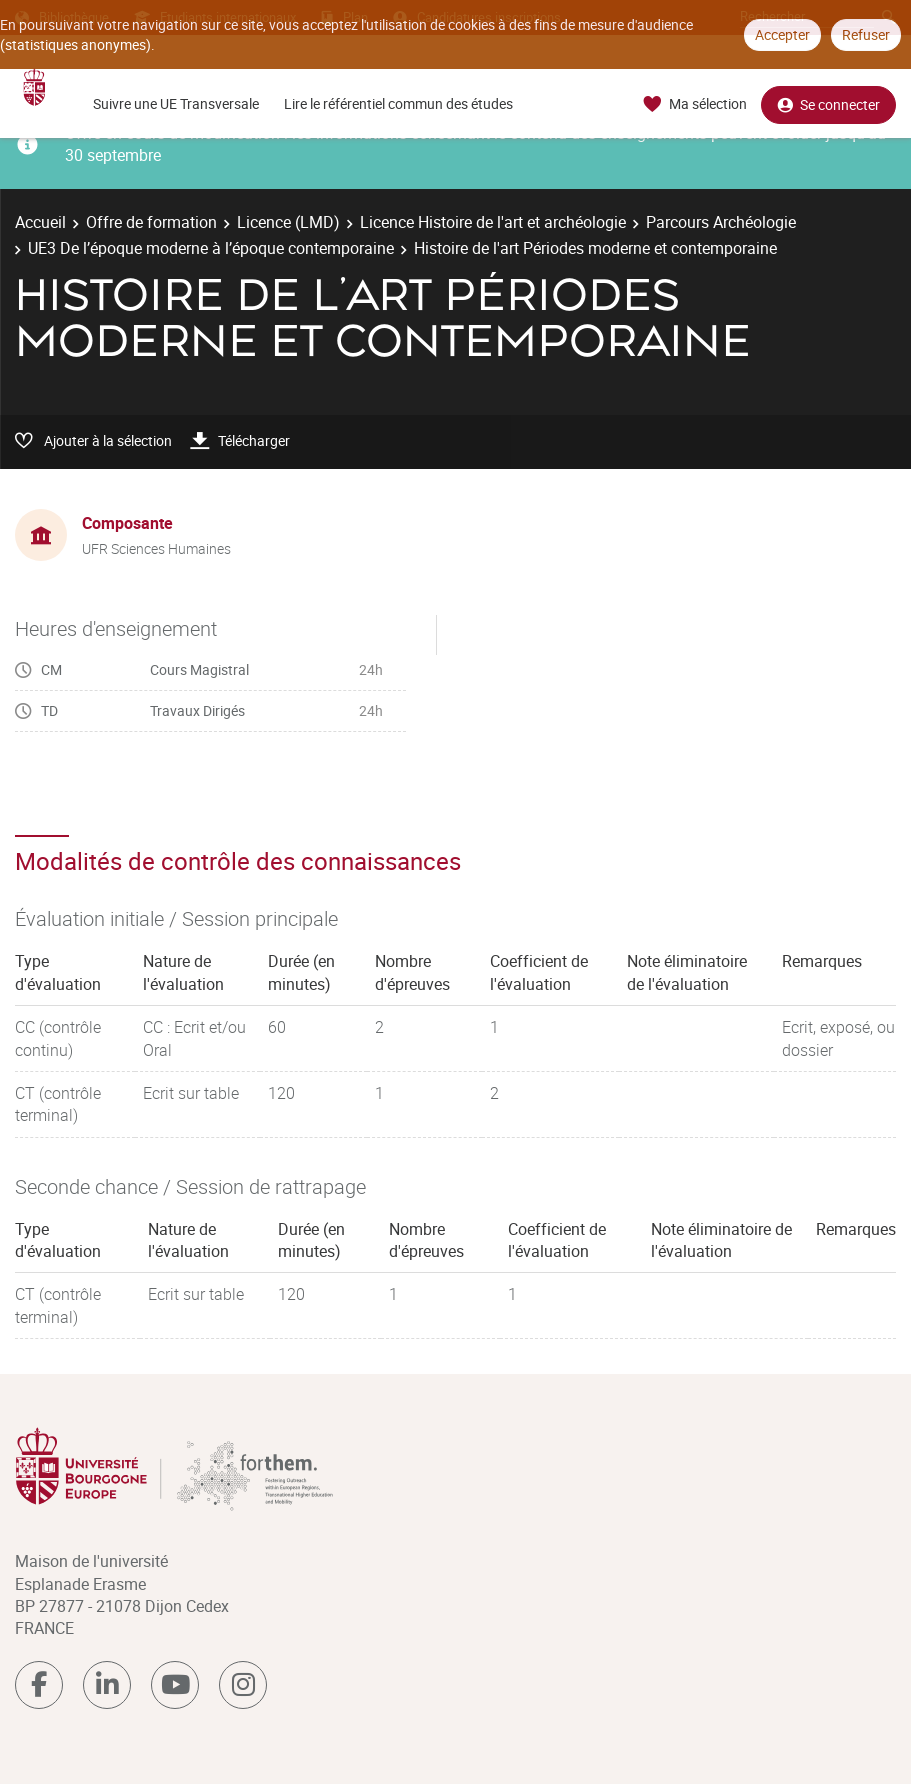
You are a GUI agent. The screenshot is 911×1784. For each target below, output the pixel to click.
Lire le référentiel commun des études (398, 103)
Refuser (866, 34)
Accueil (40, 222)
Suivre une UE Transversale (176, 103)
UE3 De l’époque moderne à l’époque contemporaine (211, 248)
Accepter (782, 34)
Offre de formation (151, 222)
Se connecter (828, 104)
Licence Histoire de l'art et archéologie (493, 222)
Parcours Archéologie (721, 222)
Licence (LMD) (288, 222)
